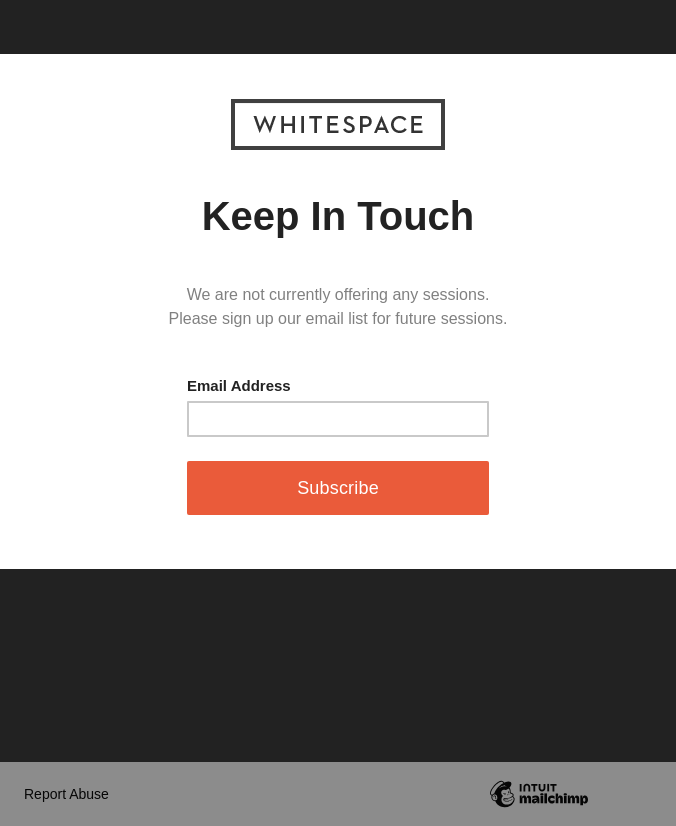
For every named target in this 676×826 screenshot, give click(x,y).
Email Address (239, 385)
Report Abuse (66, 794)
